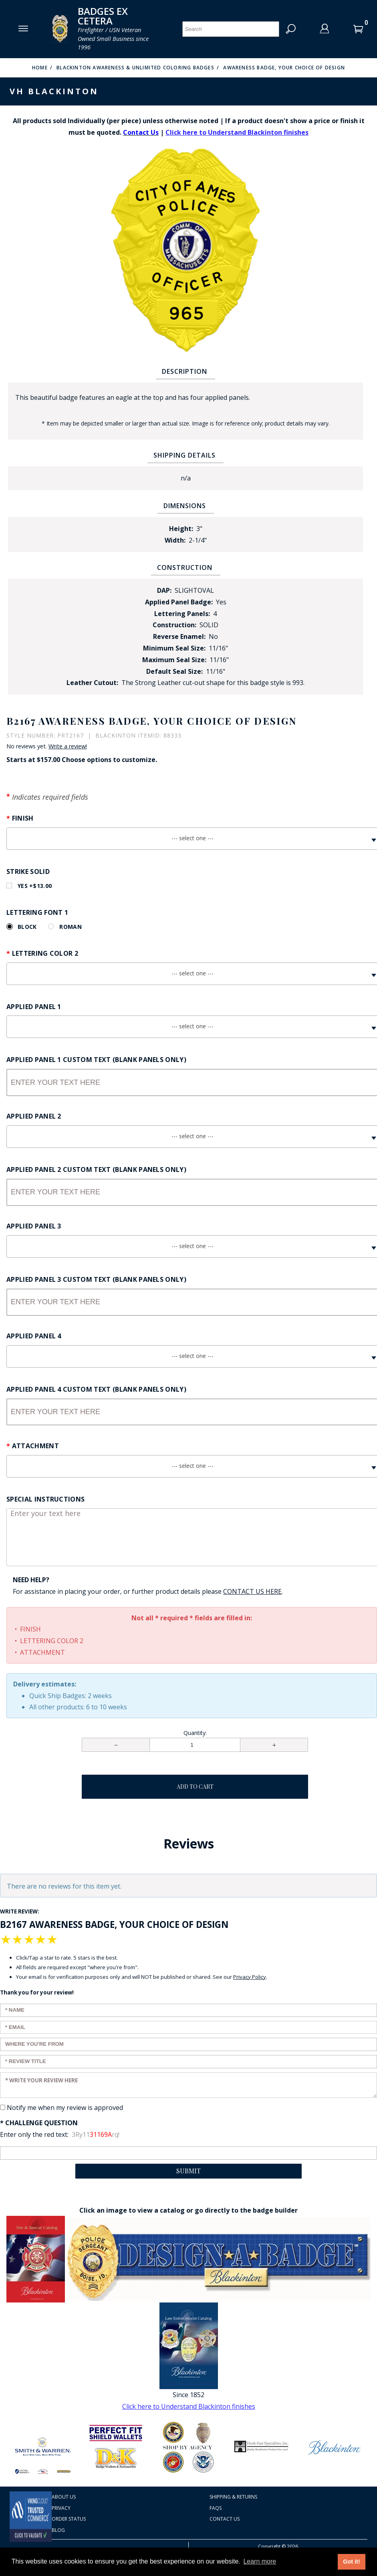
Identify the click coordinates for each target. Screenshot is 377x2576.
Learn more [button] (259, 2561)
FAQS (216, 2508)
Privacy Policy (249, 1976)
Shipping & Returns (233, 2496)
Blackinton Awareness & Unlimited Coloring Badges (135, 67)
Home (40, 67)
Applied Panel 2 (33, 1116)
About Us (64, 2496)
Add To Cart (195, 1786)
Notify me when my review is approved (65, 2107)
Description (184, 371)
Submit (188, 2171)
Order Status (69, 2518)
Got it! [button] (351, 2561)
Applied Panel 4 (33, 1336)
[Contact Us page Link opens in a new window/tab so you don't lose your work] (252, 1591)
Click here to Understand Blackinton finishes (236, 132)
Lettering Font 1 (37, 912)
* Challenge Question (39, 2122)
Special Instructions (45, 1499)
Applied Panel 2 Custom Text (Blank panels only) (96, 1169)
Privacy (61, 2508)
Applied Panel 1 (33, 1006)
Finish (23, 818)
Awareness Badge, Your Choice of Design (284, 67)
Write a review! (67, 746)
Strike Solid (28, 871)
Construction (184, 567)
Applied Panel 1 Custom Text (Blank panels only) (96, 1059)
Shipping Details (184, 455)
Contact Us (225, 2518)
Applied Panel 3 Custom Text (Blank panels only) (96, 1279)
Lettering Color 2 (45, 953)
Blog (58, 2530)
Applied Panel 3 (33, 1226)
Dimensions (184, 505)
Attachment (35, 1445)
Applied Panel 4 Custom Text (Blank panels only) (96, 1389)
